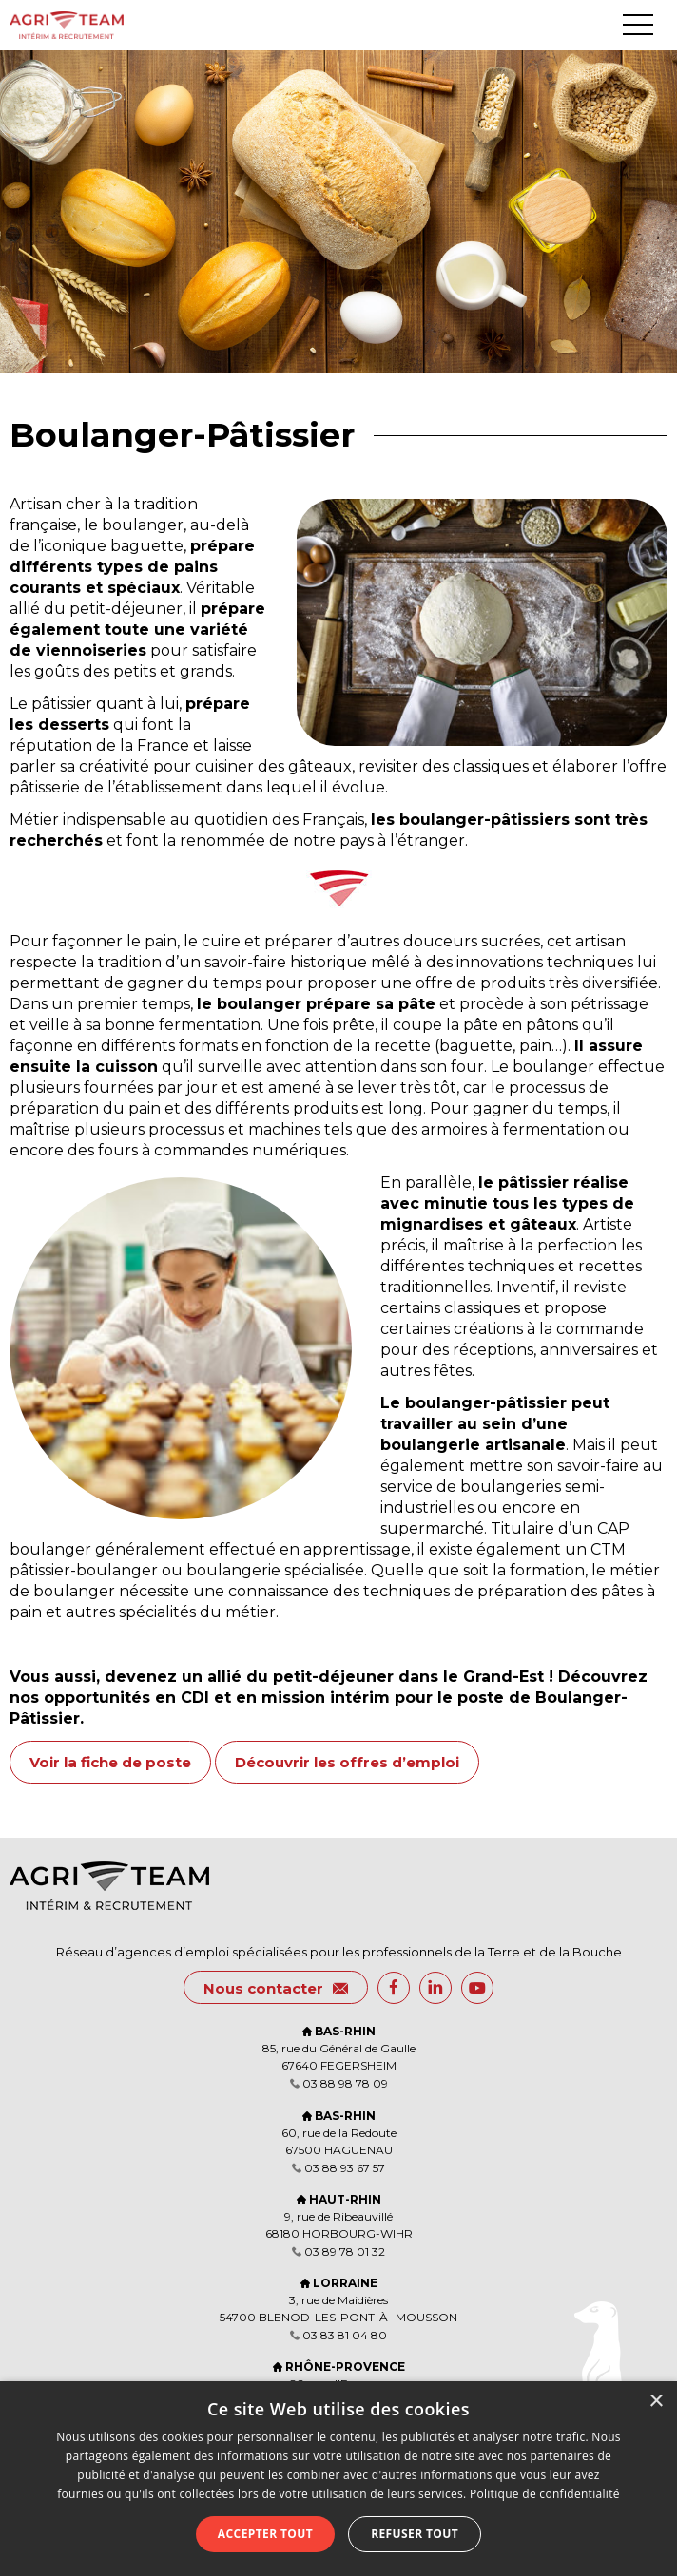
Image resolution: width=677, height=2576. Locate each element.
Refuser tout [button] (414, 2534)
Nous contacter (275, 1988)
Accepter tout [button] (265, 2534)
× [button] (655, 2402)
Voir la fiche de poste (110, 1762)
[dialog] (338, 2478)
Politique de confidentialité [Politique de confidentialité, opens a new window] (545, 2494)
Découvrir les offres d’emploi (347, 1762)
